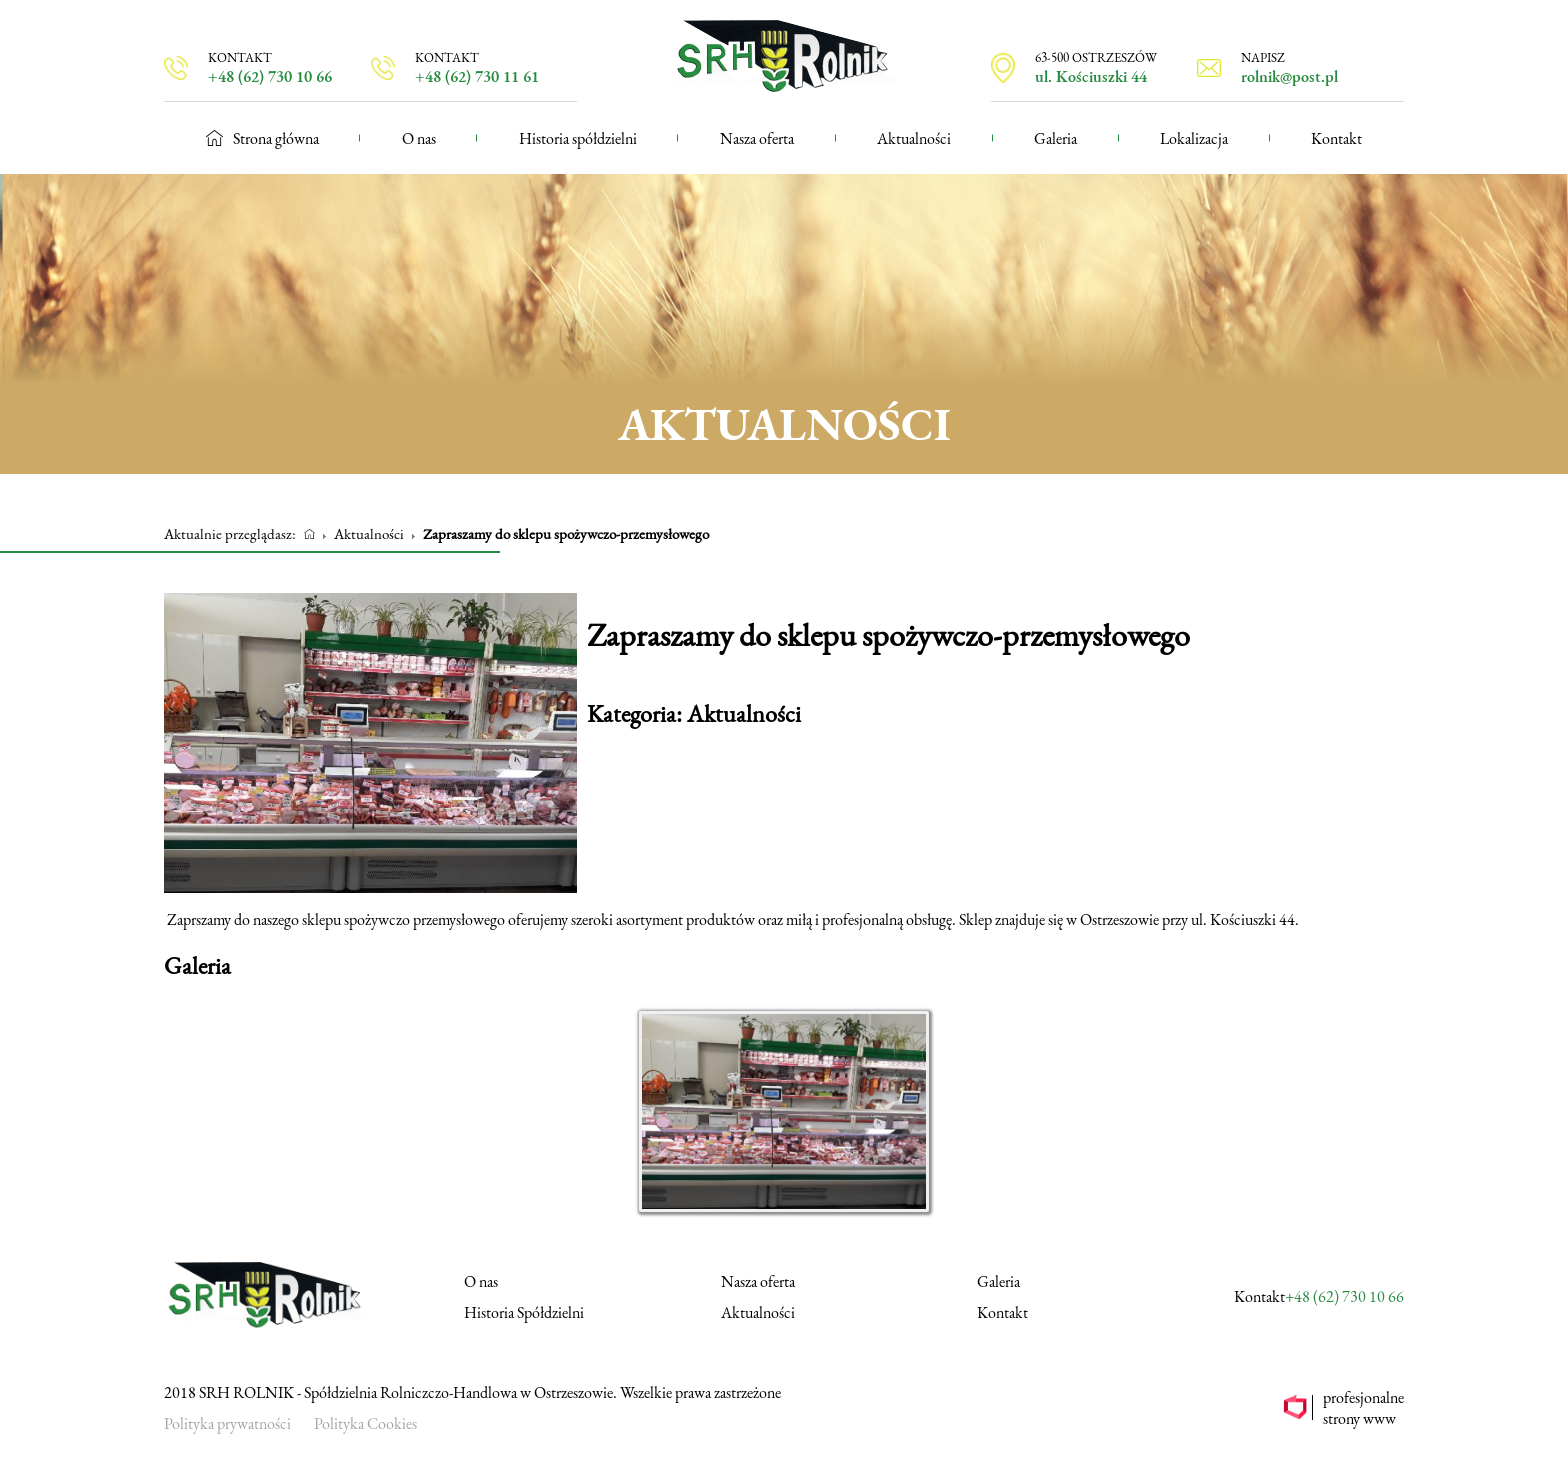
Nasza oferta (757, 138)
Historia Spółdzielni (524, 1312)
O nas (419, 138)
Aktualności (914, 138)
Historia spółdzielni (578, 138)
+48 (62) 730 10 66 (1344, 1296)
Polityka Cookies (365, 1423)
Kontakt (1336, 138)
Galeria (1055, 138)
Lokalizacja (1194, 138)
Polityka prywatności (227, 1423)
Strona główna (262, 138)
